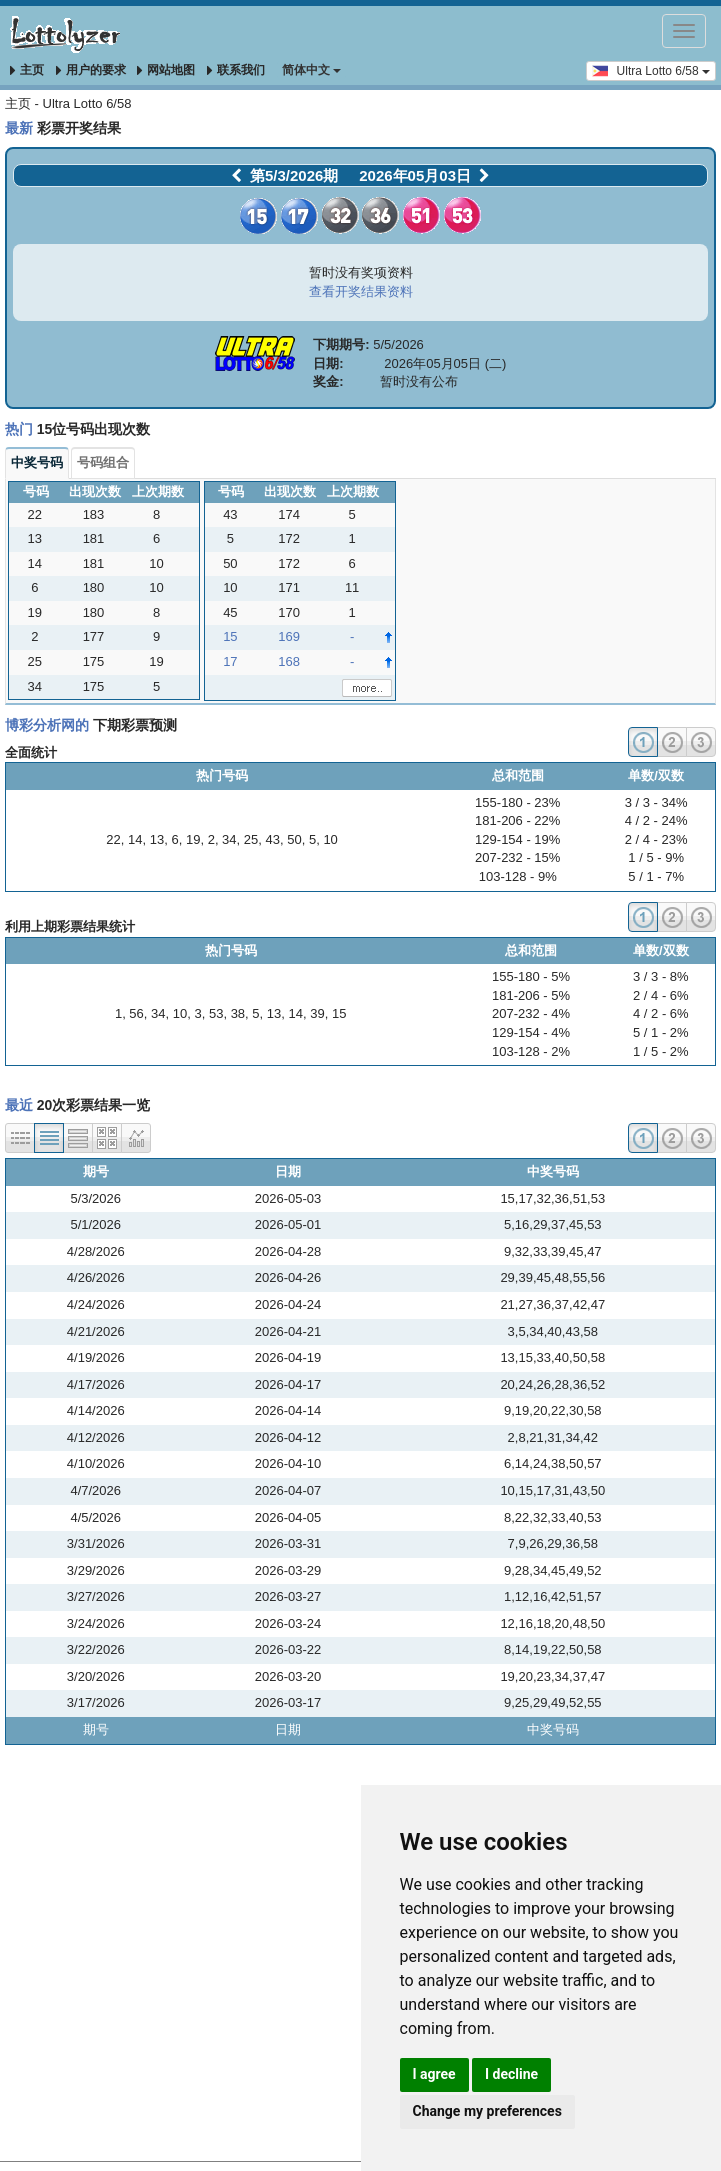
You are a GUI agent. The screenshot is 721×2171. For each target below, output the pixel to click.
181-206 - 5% (531, 995)
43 (273, 839)
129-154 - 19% (517, 839)
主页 (27, 70)
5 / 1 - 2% (661, 1032)
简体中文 (311, 70)
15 (339, 1013)
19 (193, 839)
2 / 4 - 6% (661, 995)
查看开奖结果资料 (361, 291)
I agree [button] (434, 2074)
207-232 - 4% (531, 1013)
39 (317, 1013)
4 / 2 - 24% (656, 820)
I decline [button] (511, 2074)
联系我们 (236, 70)
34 (229, 839)
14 (135, 839)
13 (157, 839)
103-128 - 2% (531, 1051)
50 (294, 839)
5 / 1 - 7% (656, 876)
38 (238, 1013)
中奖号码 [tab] (37, 462)
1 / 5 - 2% (661, 1051)
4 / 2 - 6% (661, 1013)
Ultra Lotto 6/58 (651, 70)
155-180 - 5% (531, 976)
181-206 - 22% (517, 820)
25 (251, 839)
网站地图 (166, 70)
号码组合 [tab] (103, 462)
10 (330, 839)
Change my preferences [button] (487, 2111)
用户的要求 (91, 70)
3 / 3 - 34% (656, 802)
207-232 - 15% (517, 857)
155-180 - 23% (517, 802)
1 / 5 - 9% (656, 857)
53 (216, 1013)
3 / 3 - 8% (661, 976)
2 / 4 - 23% (656, 839)
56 (136, 1013)
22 (113, 839)
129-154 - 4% (531, 1032)
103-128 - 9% (518, 876)
